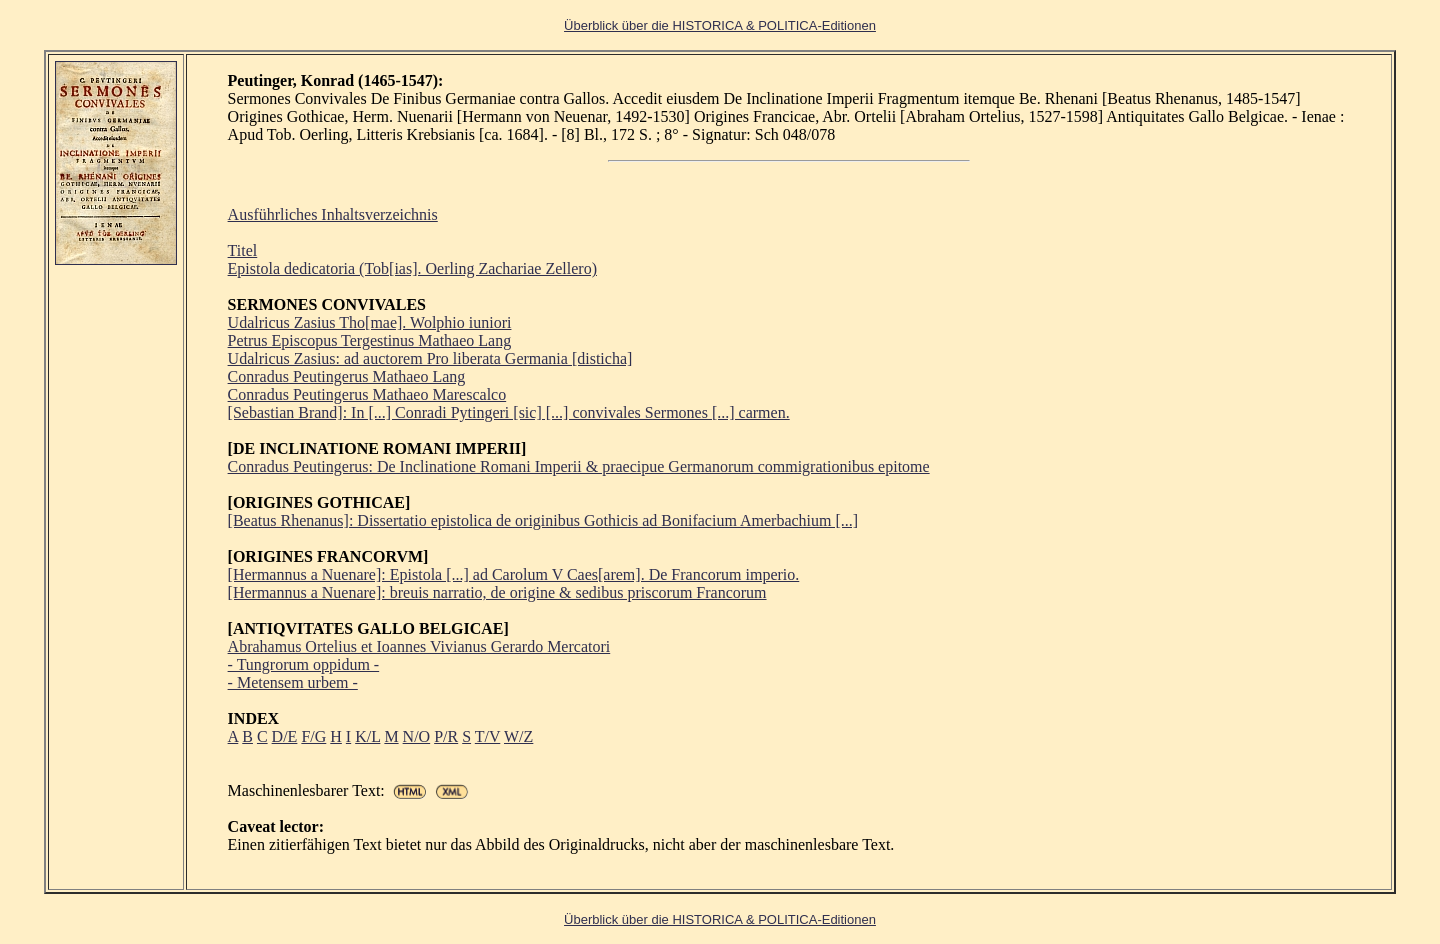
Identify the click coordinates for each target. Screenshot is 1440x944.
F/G (313, 736)
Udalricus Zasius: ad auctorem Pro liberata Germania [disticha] (430, 358)
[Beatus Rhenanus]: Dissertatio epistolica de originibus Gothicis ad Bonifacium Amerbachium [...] (543, 520)
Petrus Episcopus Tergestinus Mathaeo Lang (370, 340)
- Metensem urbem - (293, 682)
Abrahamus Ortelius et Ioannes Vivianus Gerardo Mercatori (419, 646)
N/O (417, 736)
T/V (487, 736)
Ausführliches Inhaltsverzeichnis (333, 214)
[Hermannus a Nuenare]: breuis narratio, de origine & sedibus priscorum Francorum (497, 592)
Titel (243, 250)
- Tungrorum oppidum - (304, 664)
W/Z (518, 736)
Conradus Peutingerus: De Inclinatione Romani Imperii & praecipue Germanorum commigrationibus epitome (579, 466)
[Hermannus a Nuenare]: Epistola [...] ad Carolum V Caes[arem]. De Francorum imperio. (514, 574)
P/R (446, 736)
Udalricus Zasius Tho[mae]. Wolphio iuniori (370, 322)
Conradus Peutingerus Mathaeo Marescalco (367, 394)
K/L (367, 736)
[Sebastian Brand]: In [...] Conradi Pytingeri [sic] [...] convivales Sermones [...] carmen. (509, 412)
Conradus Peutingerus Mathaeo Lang (347, 376)
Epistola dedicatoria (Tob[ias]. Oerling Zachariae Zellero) (412, 268)
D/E (285, 736)
